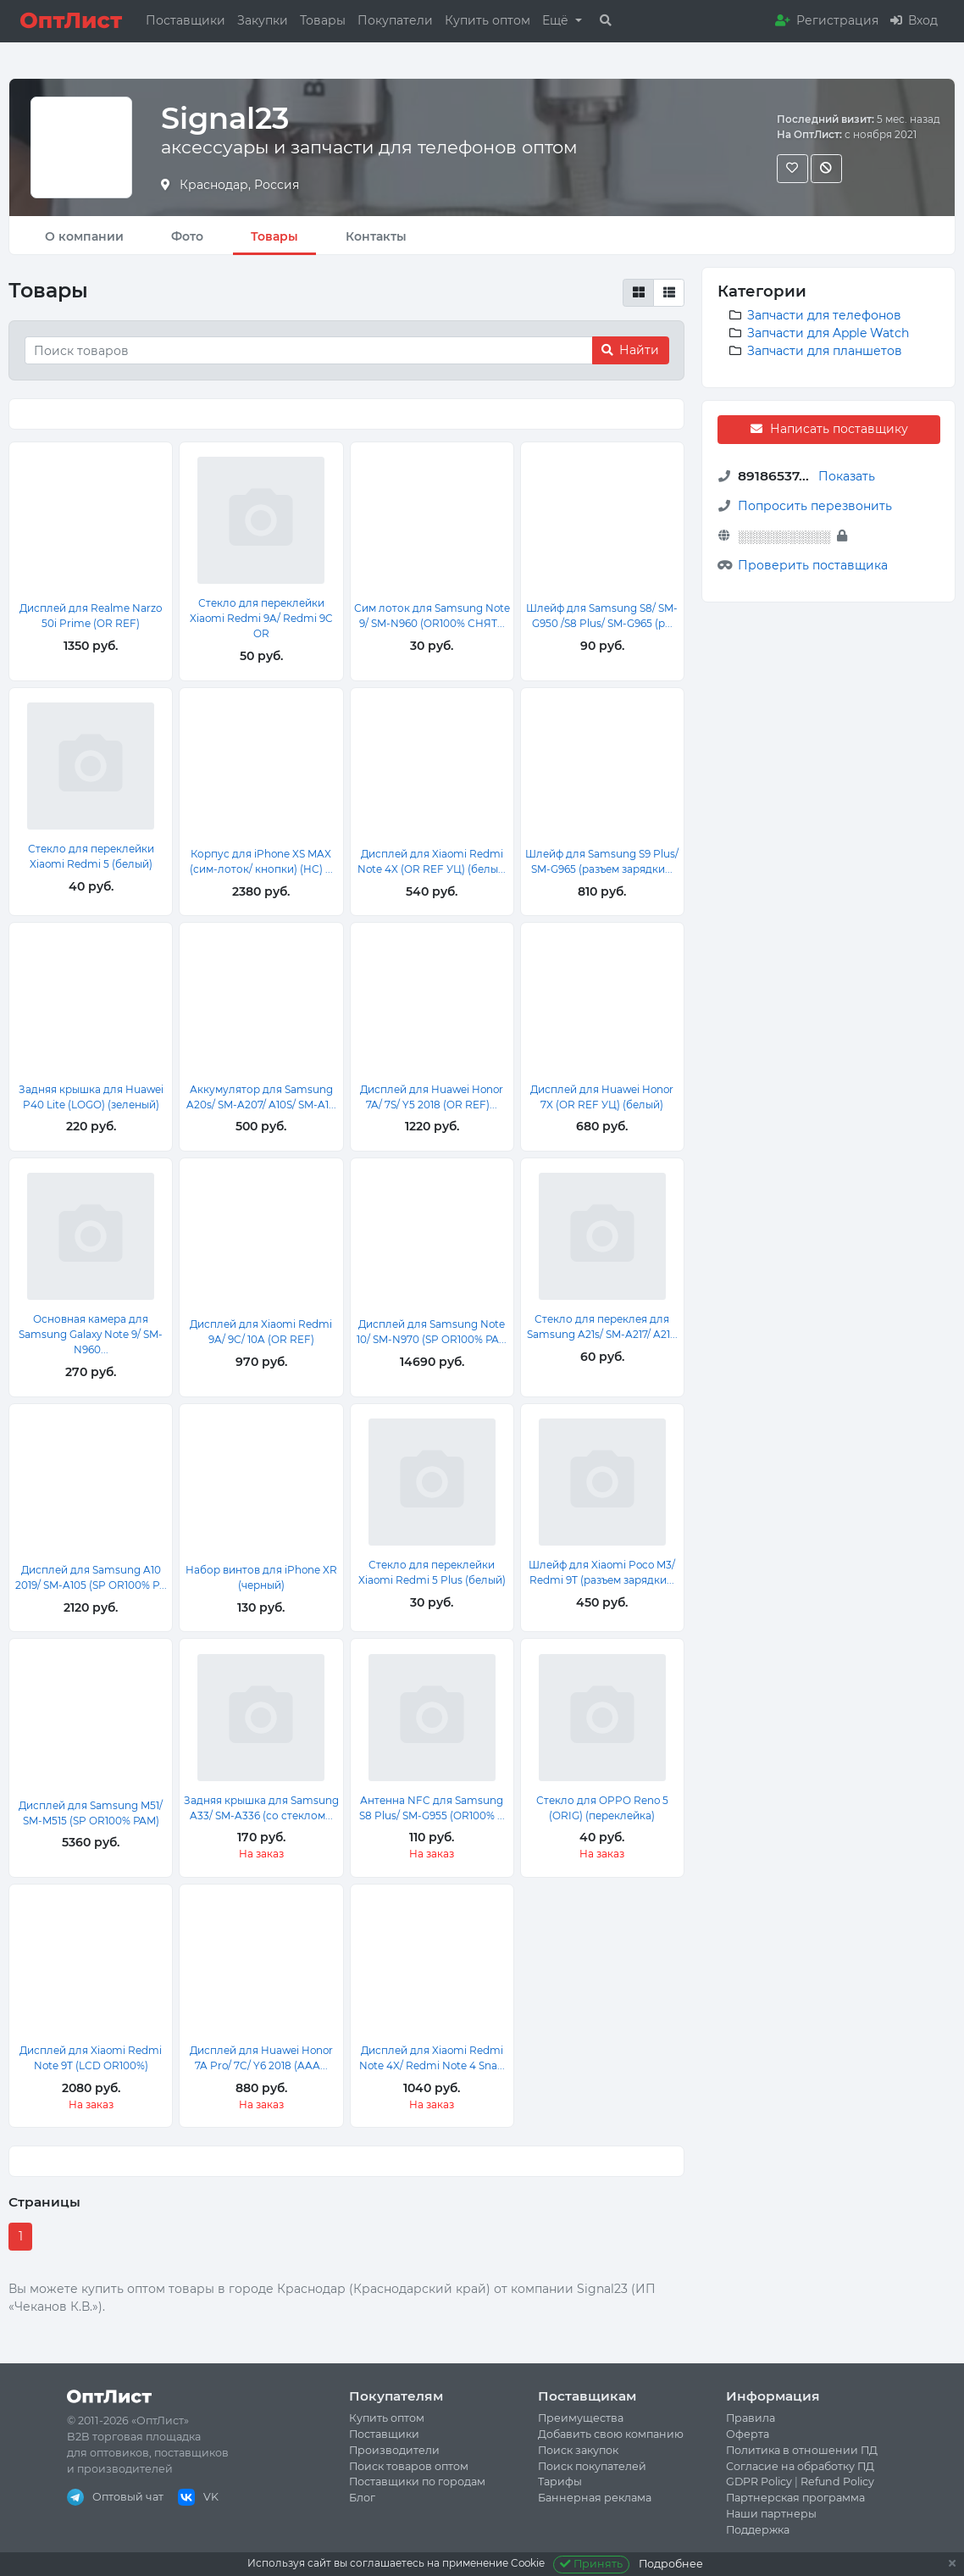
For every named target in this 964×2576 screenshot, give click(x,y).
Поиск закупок (578, 2450)
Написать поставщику (828, 428)
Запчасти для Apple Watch (828, 333)
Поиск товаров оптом (408, 2466)
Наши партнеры (771, 2513)
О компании (84, 236)
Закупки (262, 20)
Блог (362, 2497)
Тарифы (560, 2481)
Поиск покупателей (592, 2466)
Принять (591, 2563)
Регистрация (826, 20)
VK (198, 2496)
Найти (630, 350)
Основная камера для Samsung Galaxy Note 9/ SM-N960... (91, 1334)
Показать (846, 476)
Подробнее (671, 2563)
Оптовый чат (115, 2496)
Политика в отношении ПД (802, 2450)
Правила (750, 2418)
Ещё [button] (557, 20)
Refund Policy (837, 2481)
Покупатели (395, 20)
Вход (914, 20)
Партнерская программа (795, 2497)
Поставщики (185, 20)
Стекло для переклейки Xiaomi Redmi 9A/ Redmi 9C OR (261, 618)
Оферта (747, 2434)
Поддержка (757, 2529)
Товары (323, 20)
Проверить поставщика (813, 565)
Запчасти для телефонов (824, 315)
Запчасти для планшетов (824, 350)
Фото (187, 236)
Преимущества (580, 2418)
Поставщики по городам (417, 2481)
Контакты (376, 236)
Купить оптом (487, 20)
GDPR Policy (759, 2481)
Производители (394, 2450)
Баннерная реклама (594, 2497)
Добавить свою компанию (611, 2434)
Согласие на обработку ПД (800, 2466)
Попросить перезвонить (815, 506)
